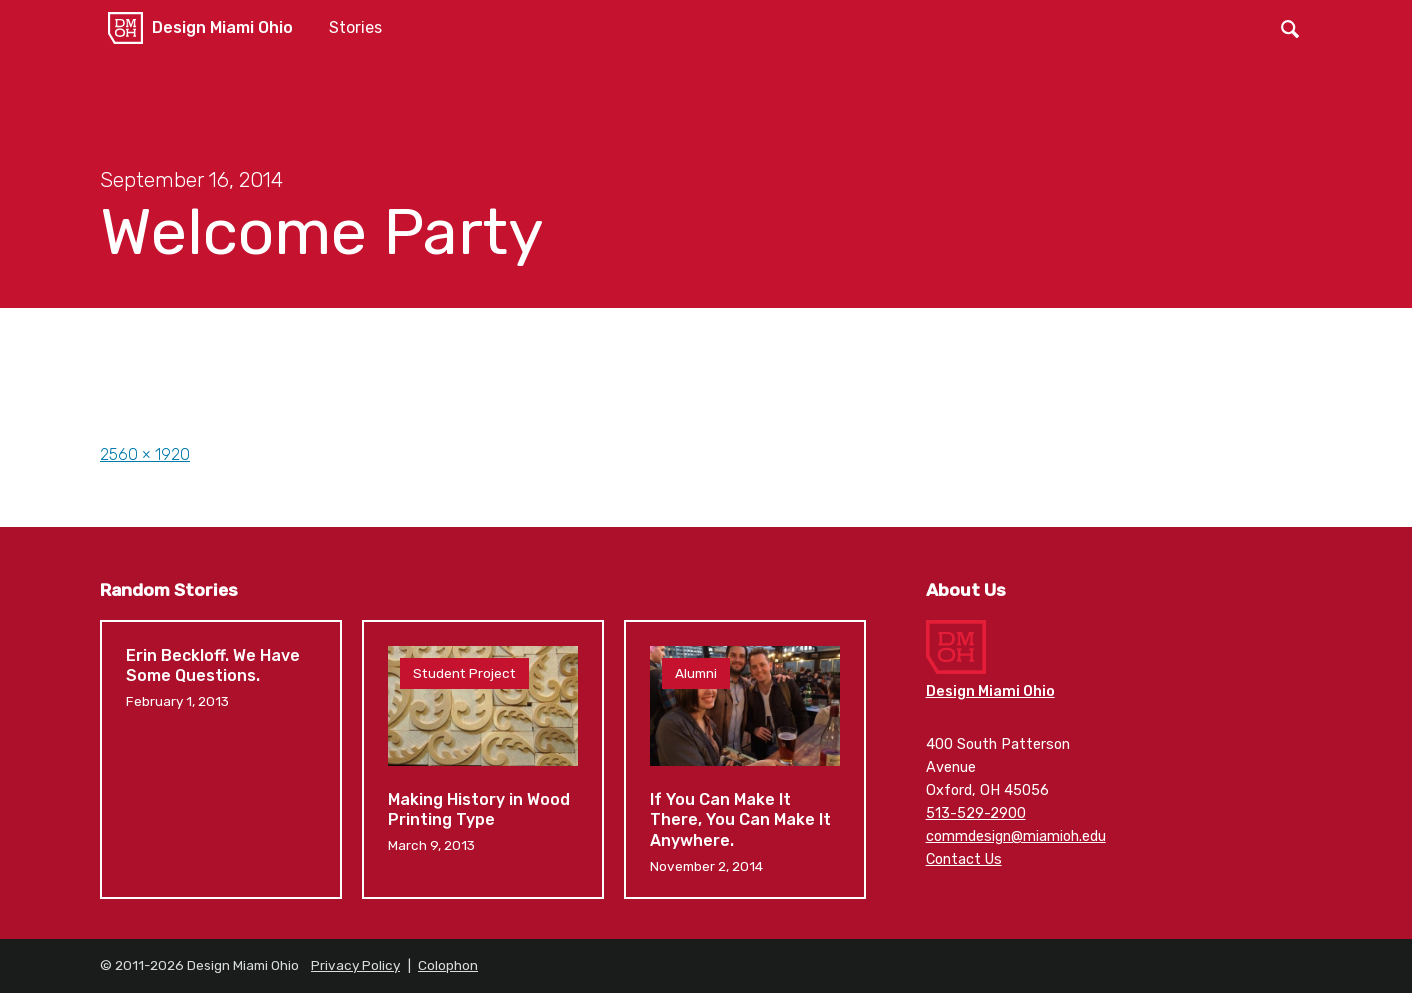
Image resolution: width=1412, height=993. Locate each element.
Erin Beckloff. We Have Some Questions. (221, 760)
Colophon (448, 965)
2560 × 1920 (145, 454)
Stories (355, 27)
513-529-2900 (976, 813)
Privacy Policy (355, 965)
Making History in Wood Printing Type (483, 760)
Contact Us (964, 859)
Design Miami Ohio (222, 27)
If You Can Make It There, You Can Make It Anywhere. (745, 760)
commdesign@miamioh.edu (1016, 836)
